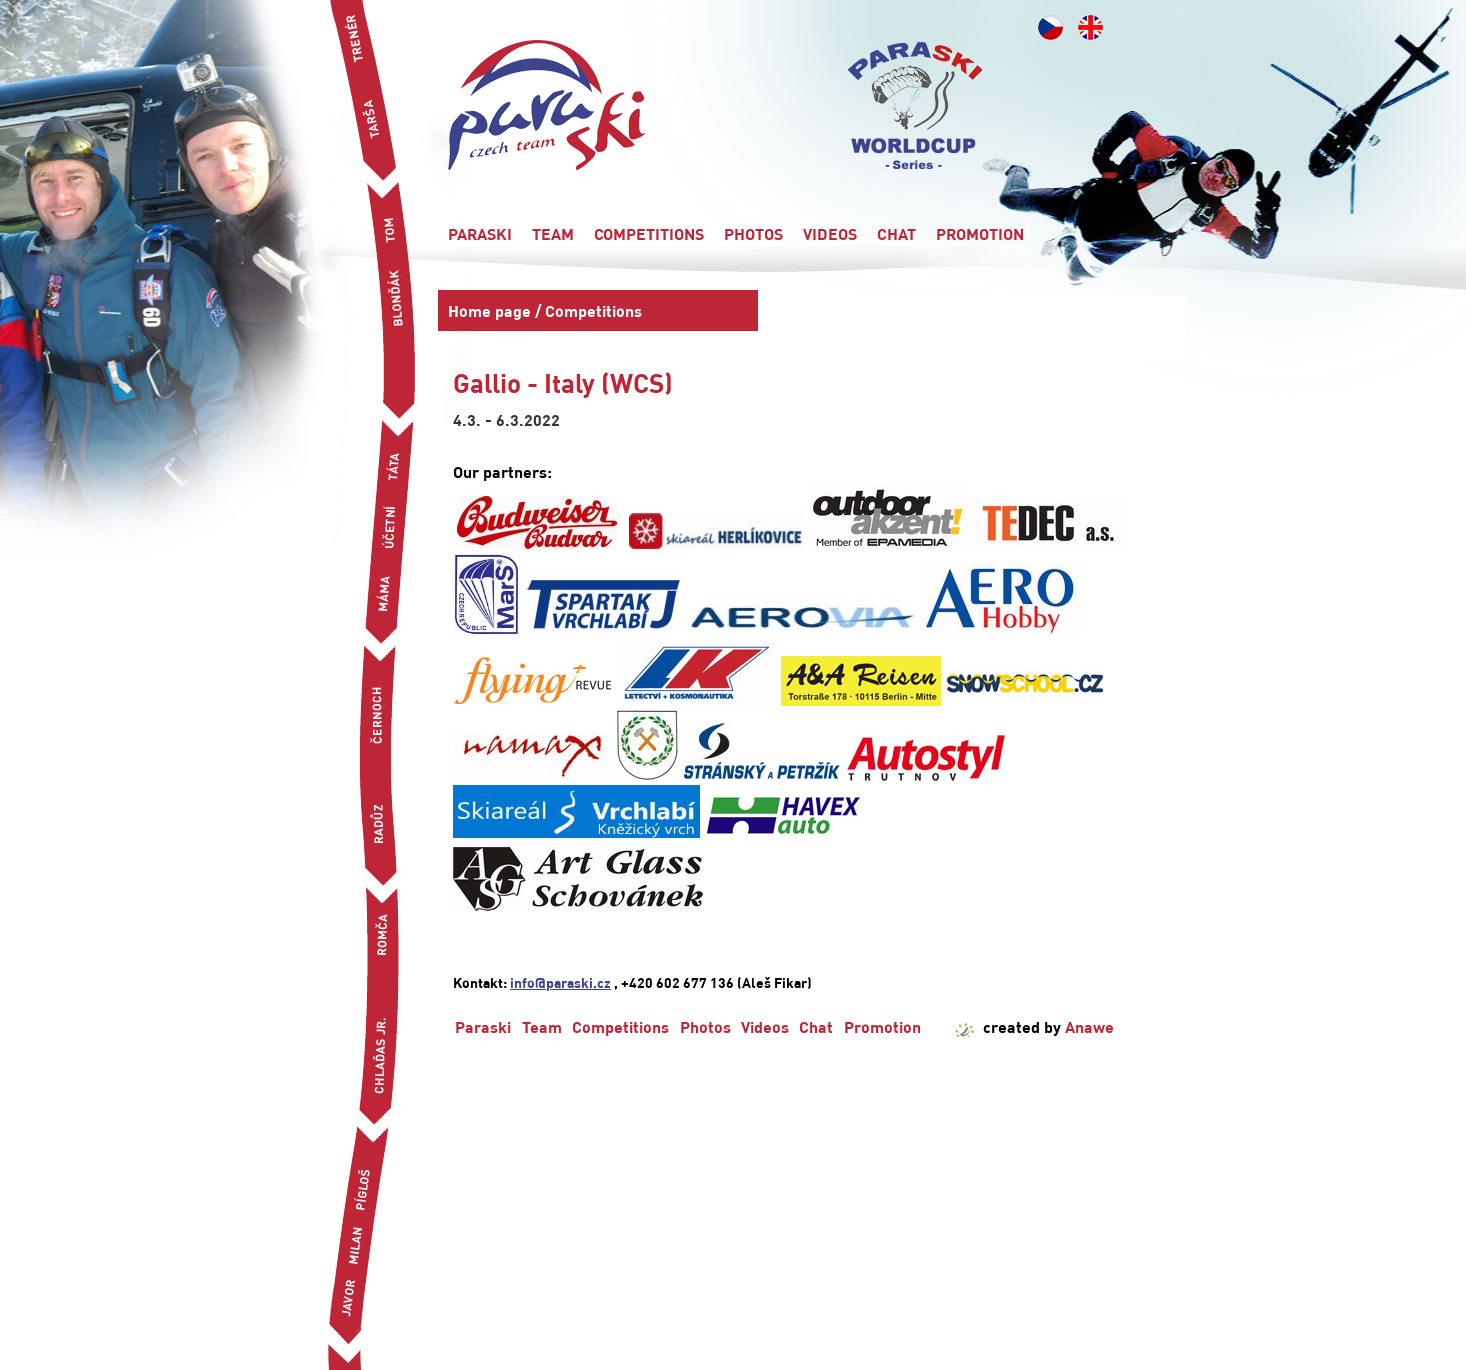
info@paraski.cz (560, 982)
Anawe (1089, 1026)
